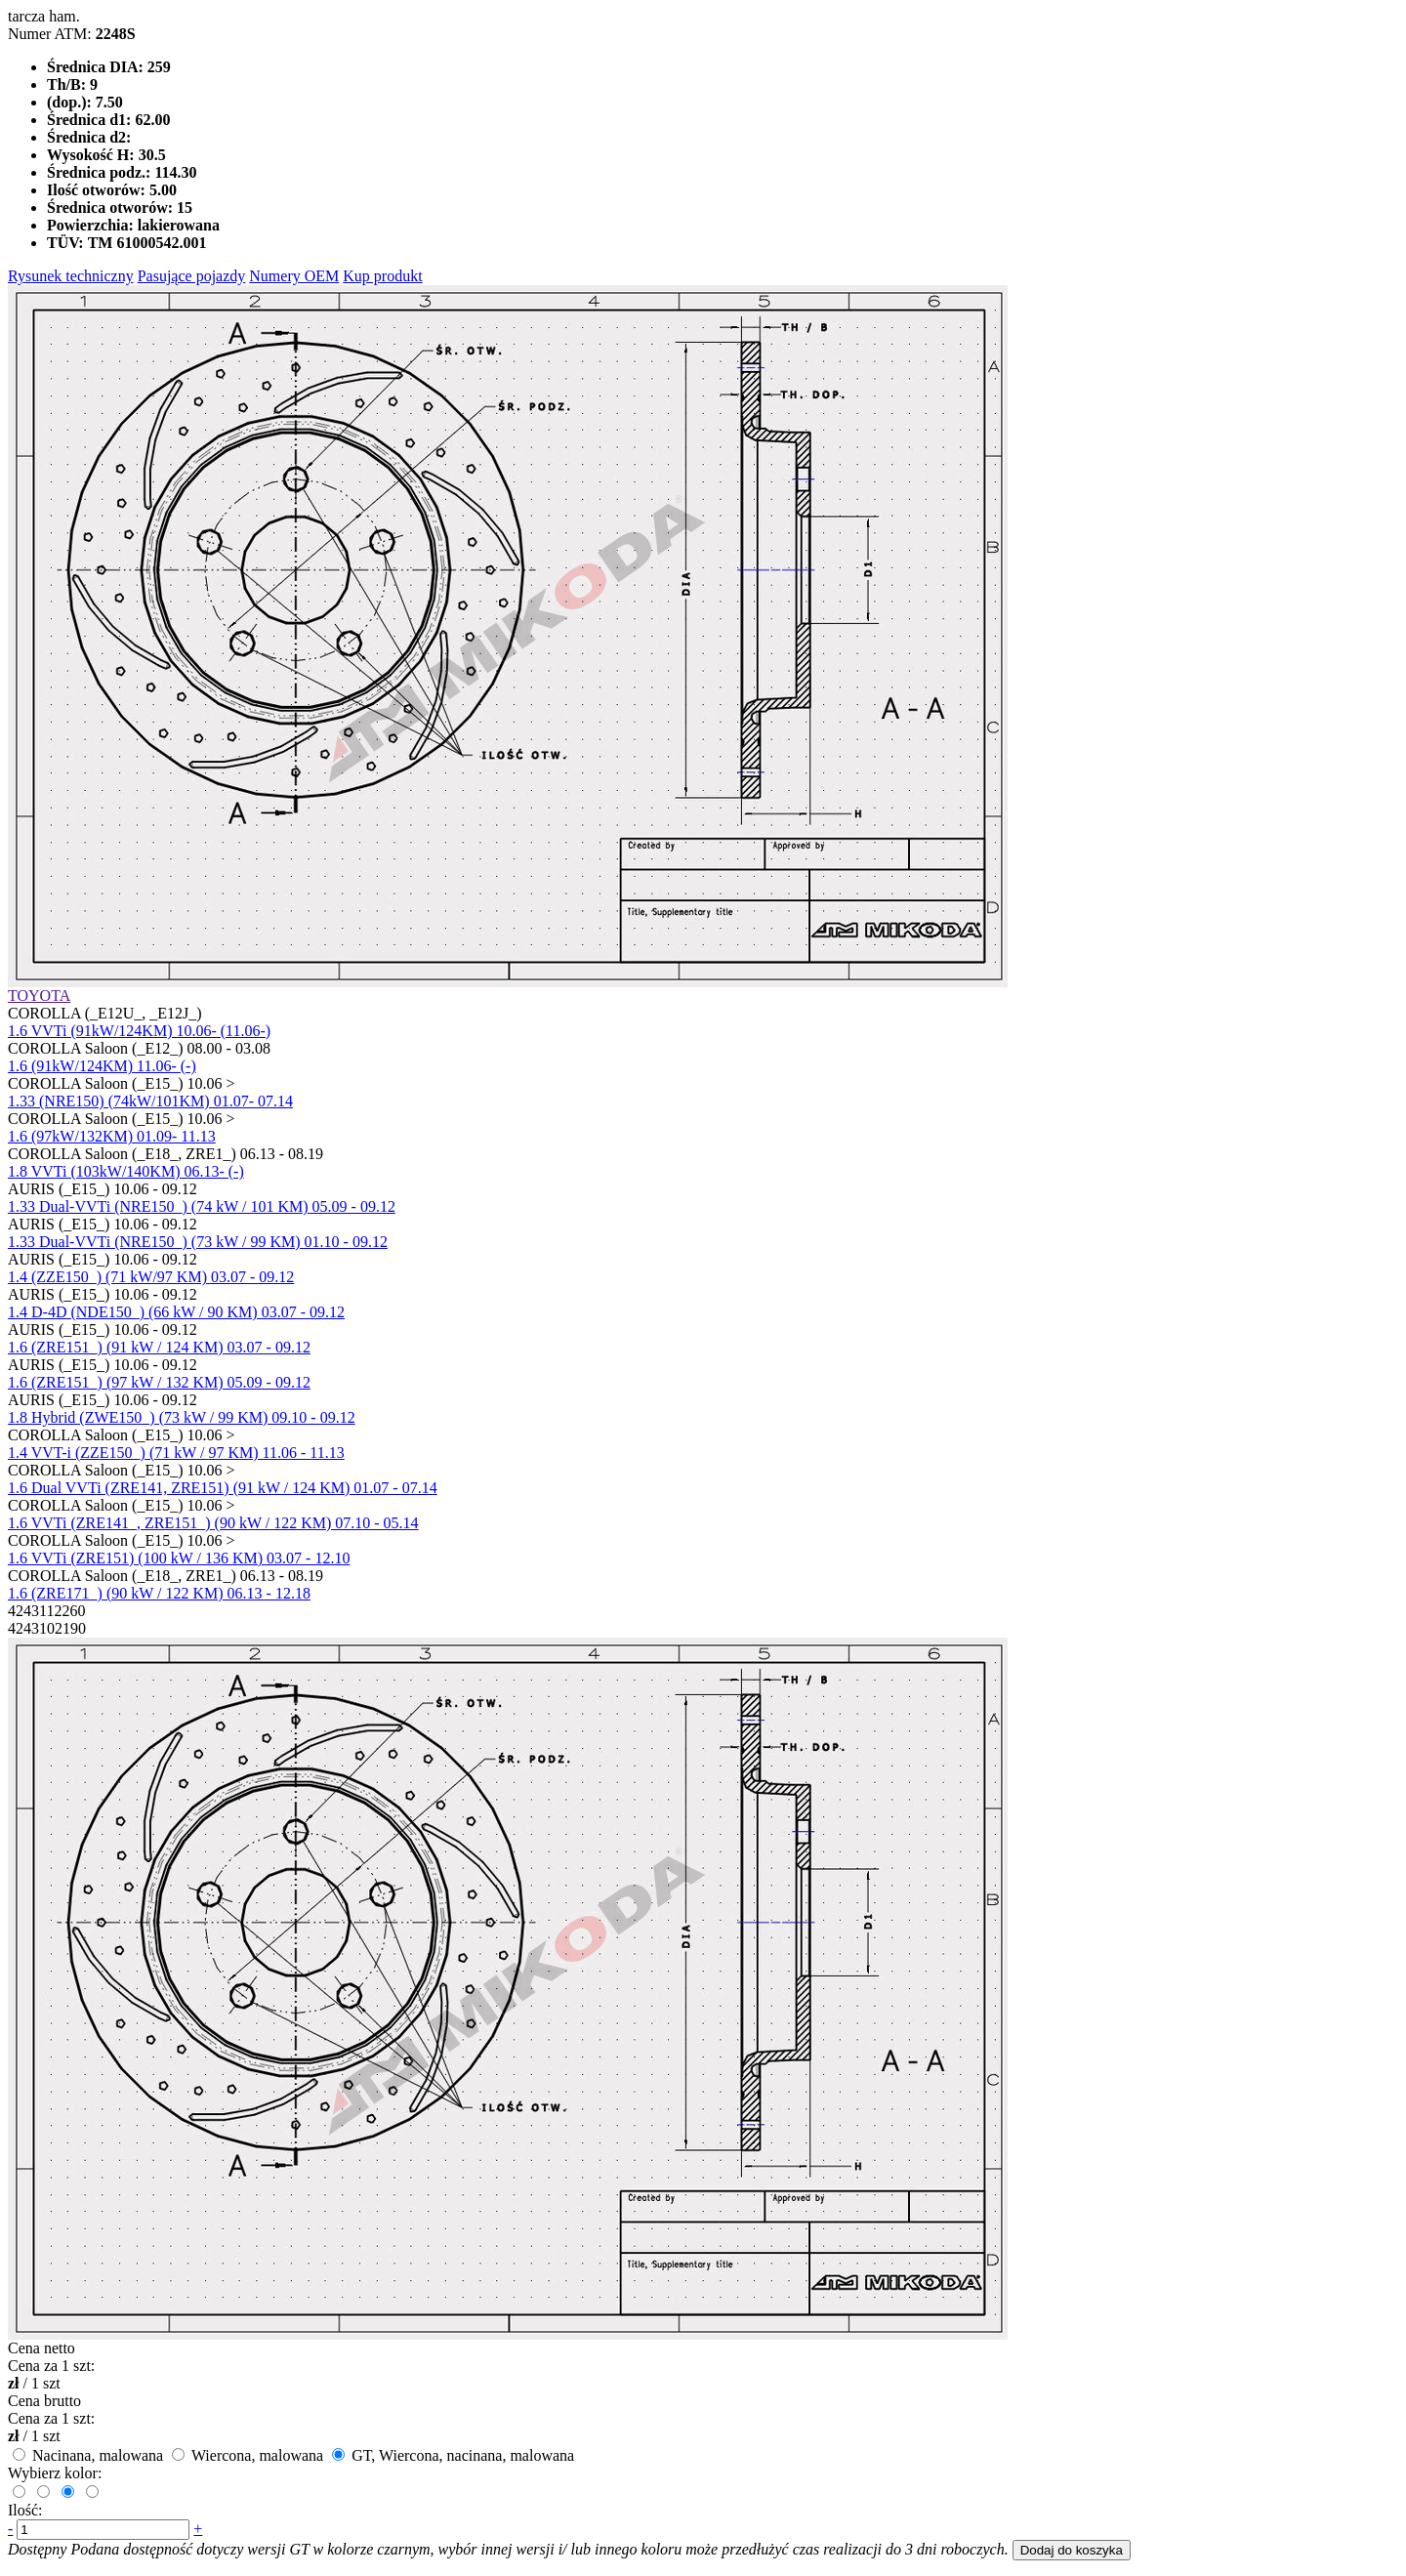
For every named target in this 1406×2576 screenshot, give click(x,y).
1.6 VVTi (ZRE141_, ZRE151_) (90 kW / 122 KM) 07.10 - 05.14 (213, 1523)
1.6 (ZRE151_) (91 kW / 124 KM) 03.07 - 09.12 (159, 1347)
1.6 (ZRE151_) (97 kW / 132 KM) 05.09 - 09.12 (159, 1382)
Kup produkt (382, 276)
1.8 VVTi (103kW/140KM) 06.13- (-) (126, 1171)
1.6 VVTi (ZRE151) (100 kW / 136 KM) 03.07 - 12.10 (179, 1558)
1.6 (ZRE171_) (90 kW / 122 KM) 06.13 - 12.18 (159, 1593)
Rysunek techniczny (71, 276)
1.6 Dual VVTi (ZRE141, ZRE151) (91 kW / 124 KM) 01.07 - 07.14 (222, 1487)
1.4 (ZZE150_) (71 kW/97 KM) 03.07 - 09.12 (151, 1276)
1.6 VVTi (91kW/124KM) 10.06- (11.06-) (139, 1030)
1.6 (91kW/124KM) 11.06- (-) (102, 1066)
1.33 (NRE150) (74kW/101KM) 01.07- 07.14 (150, 1101)
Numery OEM (294, 276)
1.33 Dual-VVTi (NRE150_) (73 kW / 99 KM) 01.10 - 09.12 (198, 1241)
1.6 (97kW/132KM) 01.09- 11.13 (112, 1136)
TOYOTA (39, 995)
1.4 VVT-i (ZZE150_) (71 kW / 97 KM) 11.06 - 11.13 (176, 1452)
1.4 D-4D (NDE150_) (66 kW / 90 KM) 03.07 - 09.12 (176, 1312)
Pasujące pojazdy (192, 276)
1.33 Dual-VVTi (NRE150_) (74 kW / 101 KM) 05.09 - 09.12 (201, 1206)
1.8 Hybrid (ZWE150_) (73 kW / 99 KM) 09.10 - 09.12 (181, 1417)
